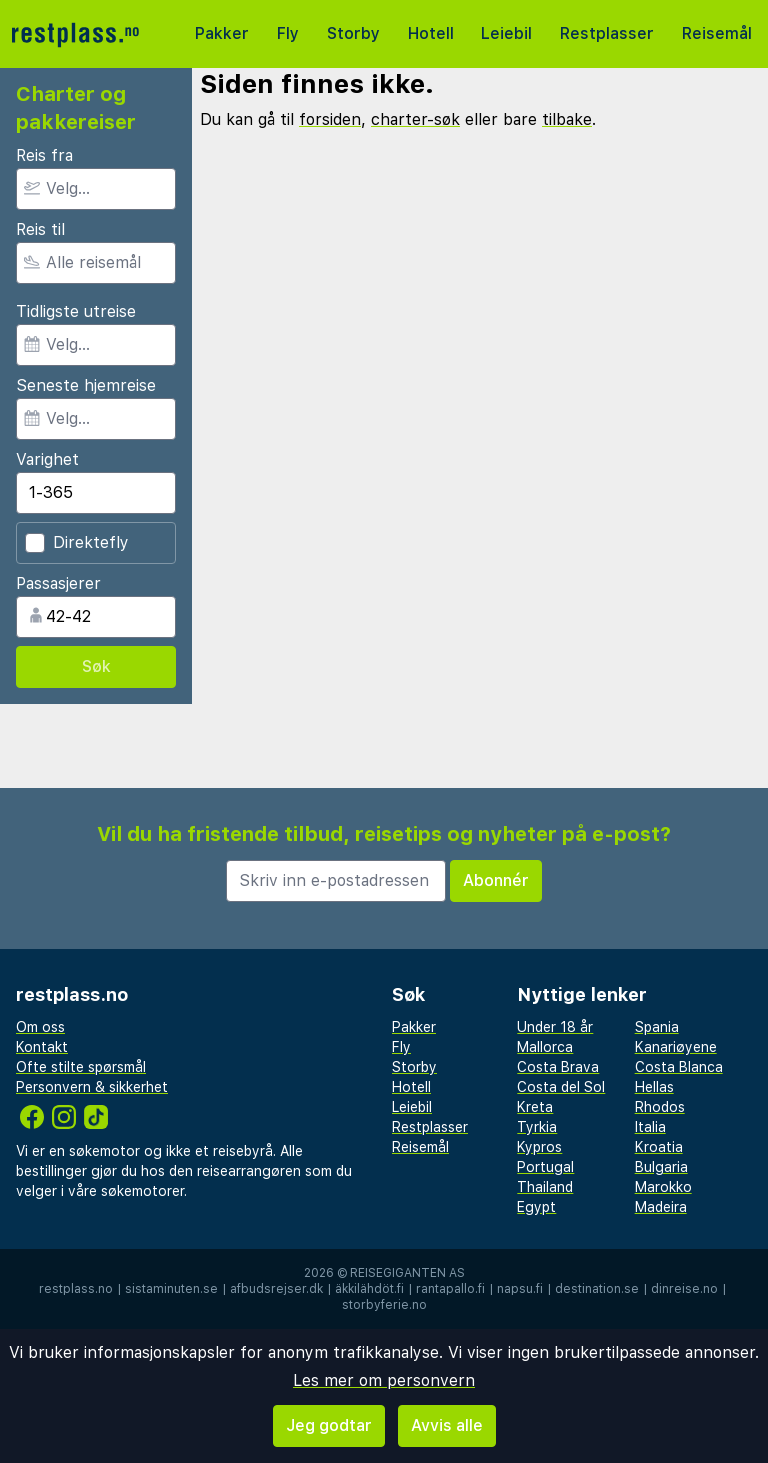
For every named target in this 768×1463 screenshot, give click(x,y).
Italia (650, 1127)
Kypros (539, 1147)
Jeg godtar (329, 1425)
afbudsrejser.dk (276, 1289)
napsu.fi (520, 1289)
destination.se (597, 1289)
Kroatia (659, 1147)
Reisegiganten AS (407, 1273)
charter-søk (415, 119)
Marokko (663, 1187)
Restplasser (607, 33)
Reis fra (44, 155)
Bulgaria (661, 1167)
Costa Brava (558, 1067)
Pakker (222, 33)
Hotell (431, 33)
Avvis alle (447, 1425)
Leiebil (506, 33)
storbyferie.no (384, 1305)
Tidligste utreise (76, 311)
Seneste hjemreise (86, 385)
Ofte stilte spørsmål (81, 1067)
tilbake (567, 119)
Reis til (40, 229)
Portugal (545, 1167)
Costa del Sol (561, 1087)
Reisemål (717, 33)
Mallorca (545, 1047)
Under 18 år (555, 1027)
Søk (96, 666)
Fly (288, 33)
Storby (353, 33)
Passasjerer (58, 583)
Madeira (661, 1207)
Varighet (47, 459)
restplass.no (76, 1289)
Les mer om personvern (384, 1380)
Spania (657, 1027)
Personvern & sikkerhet (92, 1087)
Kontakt (42, 1047)
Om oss (40, 1027)
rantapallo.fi (450, 1289)
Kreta (535, 1107)
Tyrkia (537, 1127)
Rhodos (660, 1107)
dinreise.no (684, 1289)
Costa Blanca (679, 1067)
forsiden (330, 119)
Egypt (536, 1207)
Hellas (654, 1087)
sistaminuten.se (171, 1289)
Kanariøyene (676, 1047)
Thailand (545, 1187)
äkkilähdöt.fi (369, 1289)
